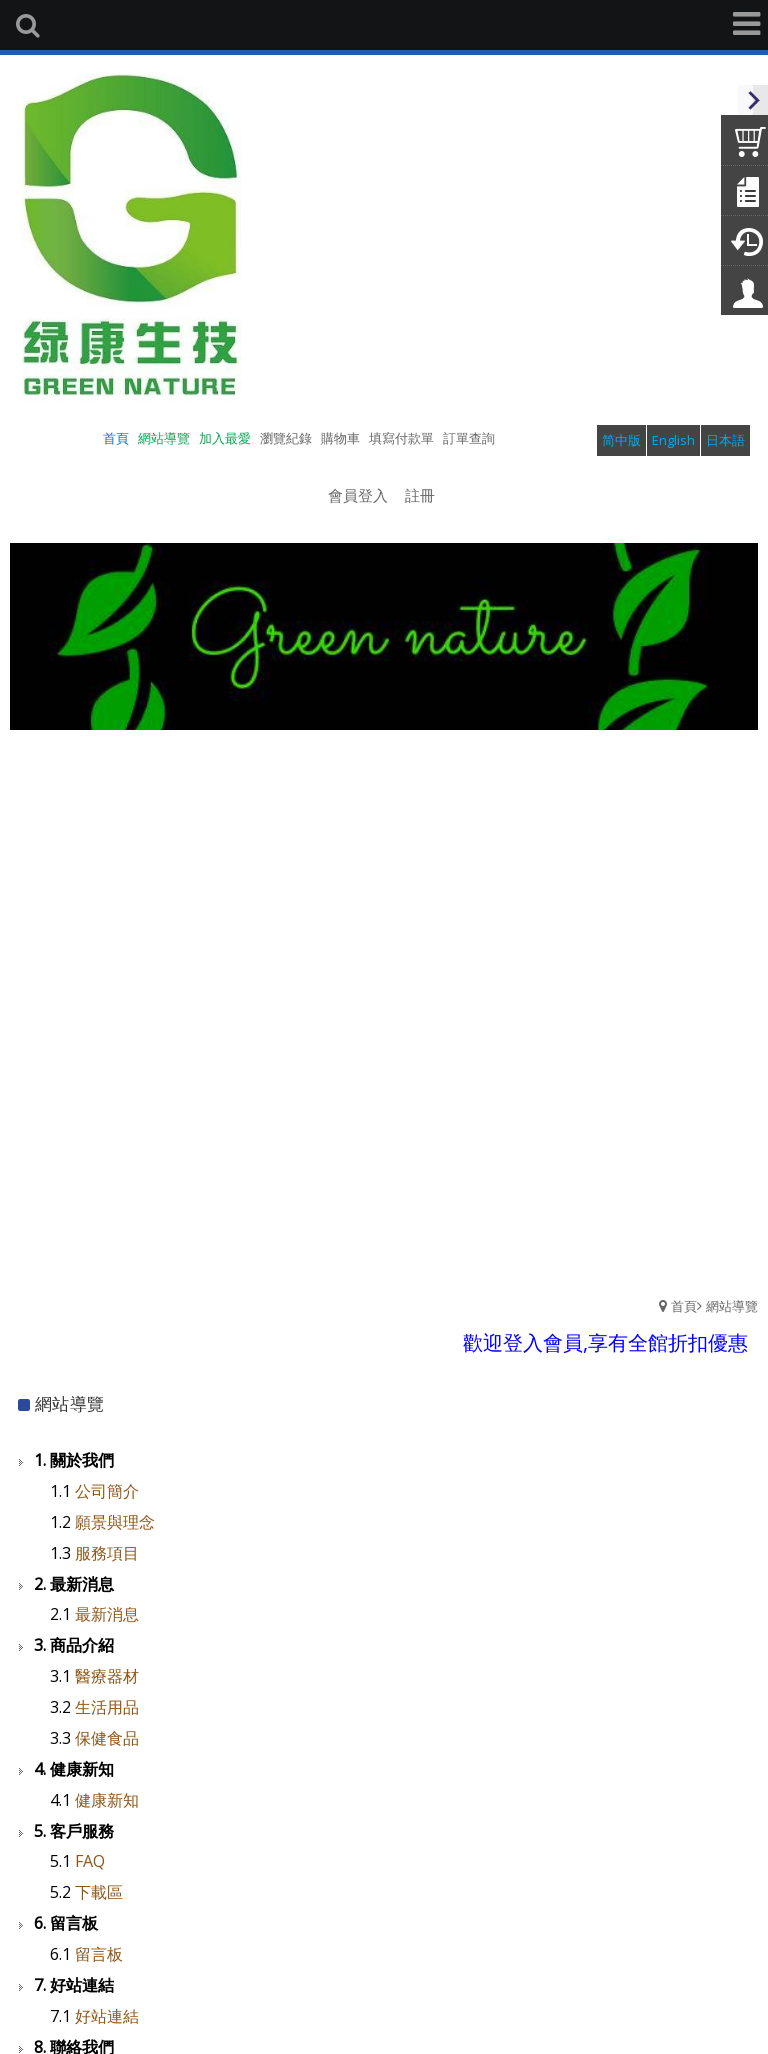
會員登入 (358, 495)
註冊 (420, 495)
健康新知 (107, 1800)
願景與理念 (115, 1522)
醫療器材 (107, 1676)
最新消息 (107, 1614)
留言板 (99, 1954)
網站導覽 (732, 1306)
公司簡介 (107, 1491)
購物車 (340, 438)
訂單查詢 (469, 438)
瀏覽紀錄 (286, 438)
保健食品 (107, 1738)
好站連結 (107, 2016)
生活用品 (107, 1707)
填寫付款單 (401, 438)
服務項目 (107, 1553)
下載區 (99, 1892)
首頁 (684, 1306)
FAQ (90, 1861)
